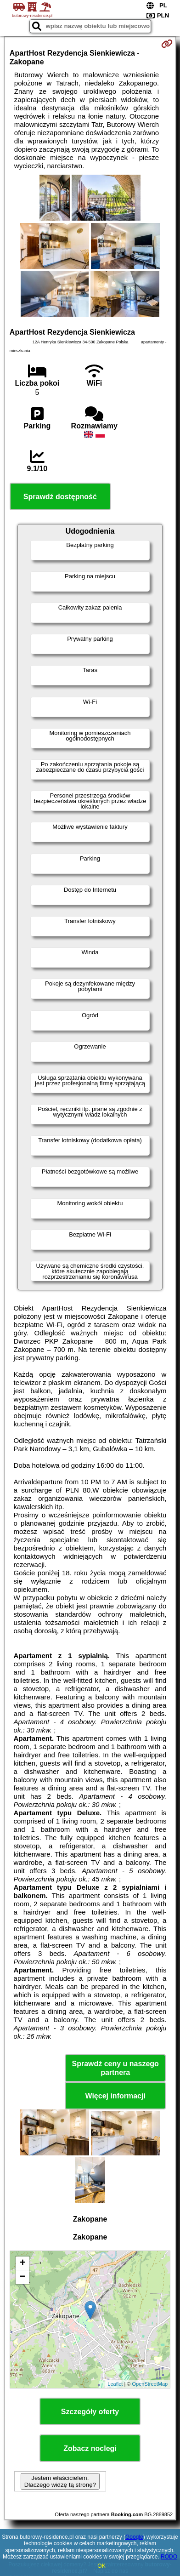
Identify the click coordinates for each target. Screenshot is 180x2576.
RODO (169, 2556)
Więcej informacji (115, 2096)
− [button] (23, 2277)
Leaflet (115, 2384)
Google (134, 2537)
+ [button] (23, 2263)
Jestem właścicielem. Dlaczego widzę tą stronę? (60, 2481)
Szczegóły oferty (90, 2412)
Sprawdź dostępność (60, 497)
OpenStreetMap (150, 2384)
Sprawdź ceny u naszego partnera (115, 2068)
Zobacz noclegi (90, 2448)
